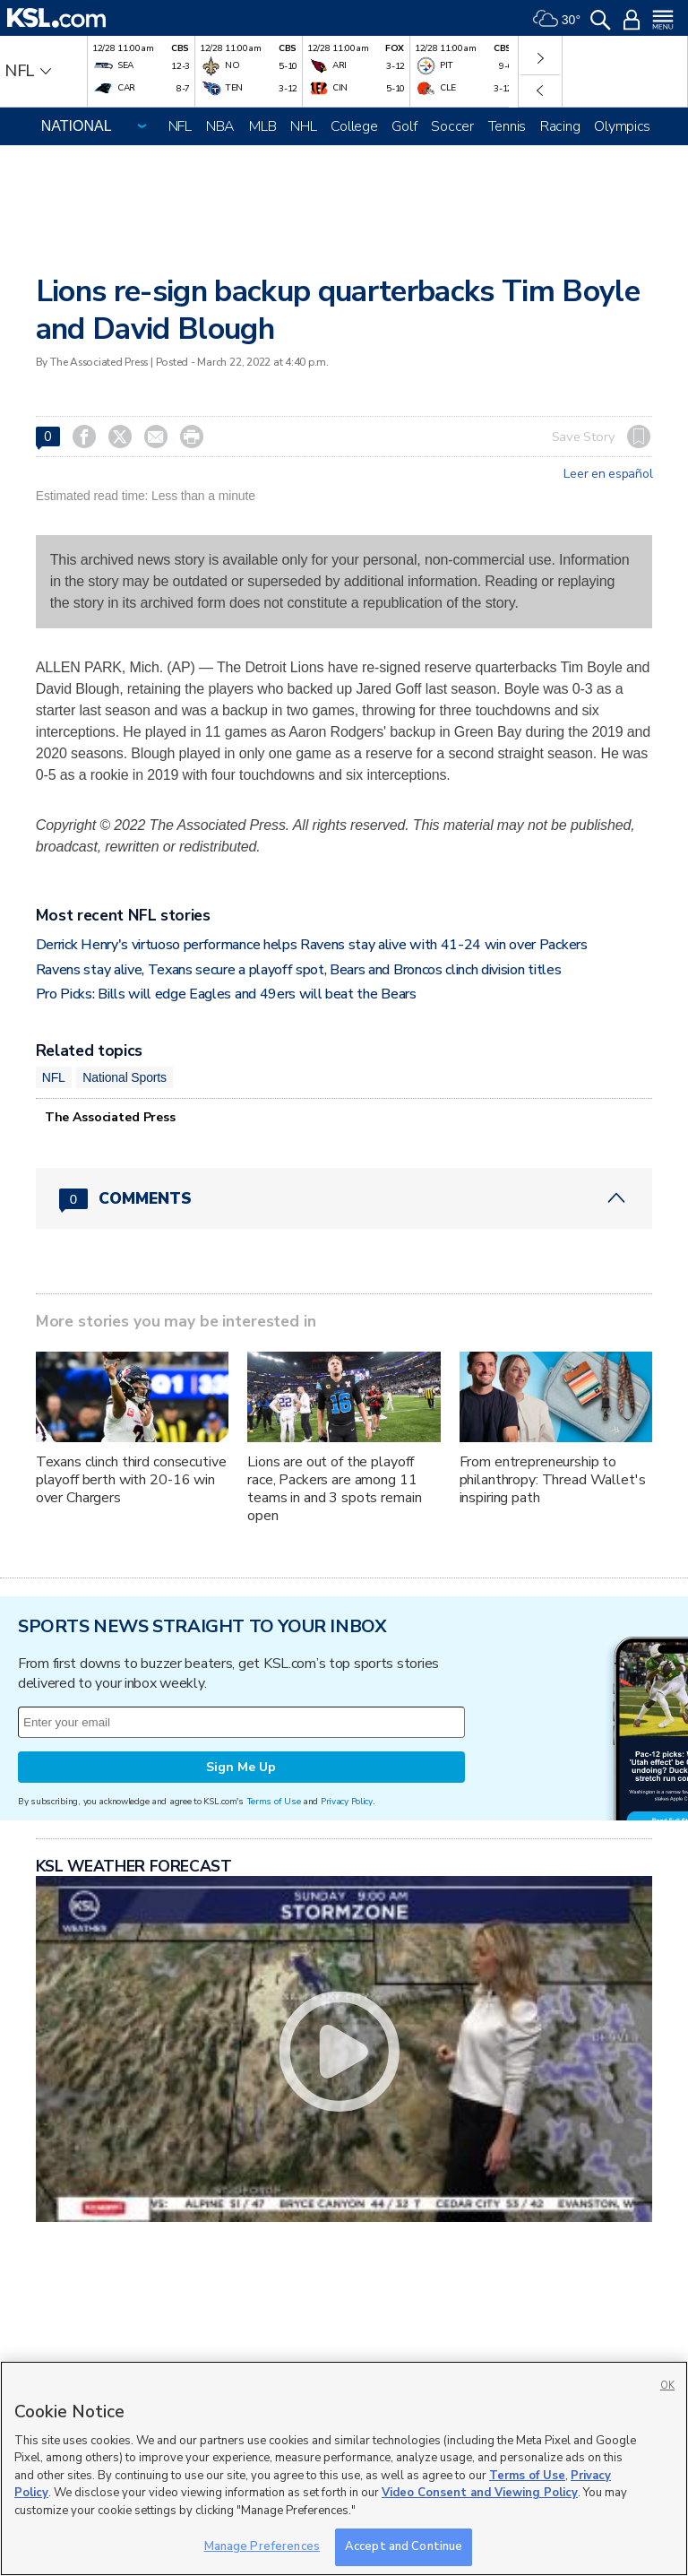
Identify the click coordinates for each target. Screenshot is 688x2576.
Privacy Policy (347, 1801)
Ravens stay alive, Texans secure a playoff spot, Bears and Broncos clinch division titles (299, 970)
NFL (180, 126)
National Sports (124, 1077)
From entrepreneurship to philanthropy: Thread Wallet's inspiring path (553, 1480)
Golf (404, 126)
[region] (344, 2468)
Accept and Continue (403, 2546)
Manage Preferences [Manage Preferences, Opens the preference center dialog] (262, 2546)
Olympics (622, 126)
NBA (220, 126)
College (354, 126)
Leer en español (607, 474)
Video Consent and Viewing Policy (480, 2493)
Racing (560, 126)
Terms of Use (273, 1801)
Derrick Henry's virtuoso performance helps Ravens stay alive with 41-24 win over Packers (312, 945)
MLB (262, 126)
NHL (303, 126)
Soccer (452, 126)
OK (667, 2385)
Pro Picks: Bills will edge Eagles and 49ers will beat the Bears (226, 994)
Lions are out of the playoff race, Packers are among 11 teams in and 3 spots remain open (334, 1489)
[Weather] (556, 18)
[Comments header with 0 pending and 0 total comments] (344, 1198)
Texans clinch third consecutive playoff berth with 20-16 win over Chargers (131, 1480)
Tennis (507, 126)
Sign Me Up (241, 1767)
